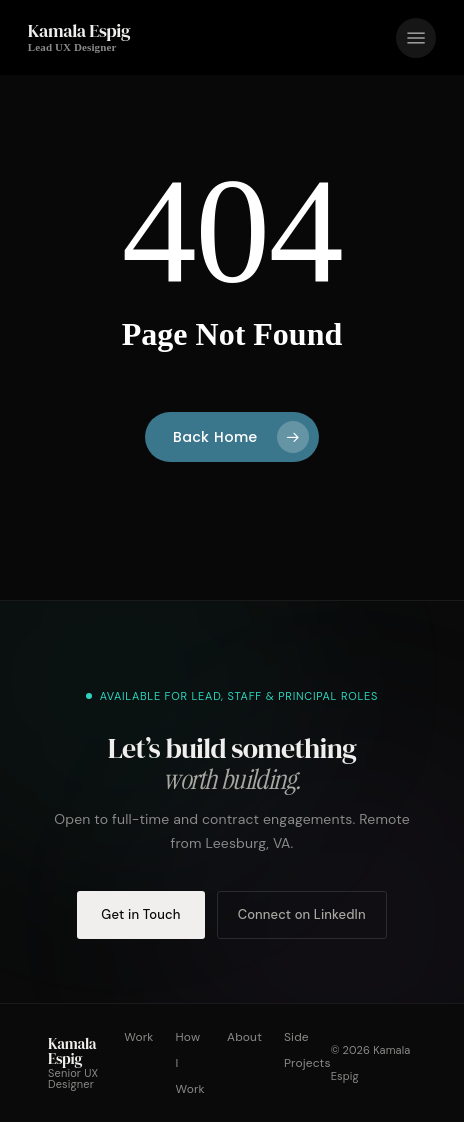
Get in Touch (140, 914)
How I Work (190, 1063)
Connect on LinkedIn (302, 914)
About (244, 1037)
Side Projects (307, 1050)
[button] (416, 38)
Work (138, 1037)
